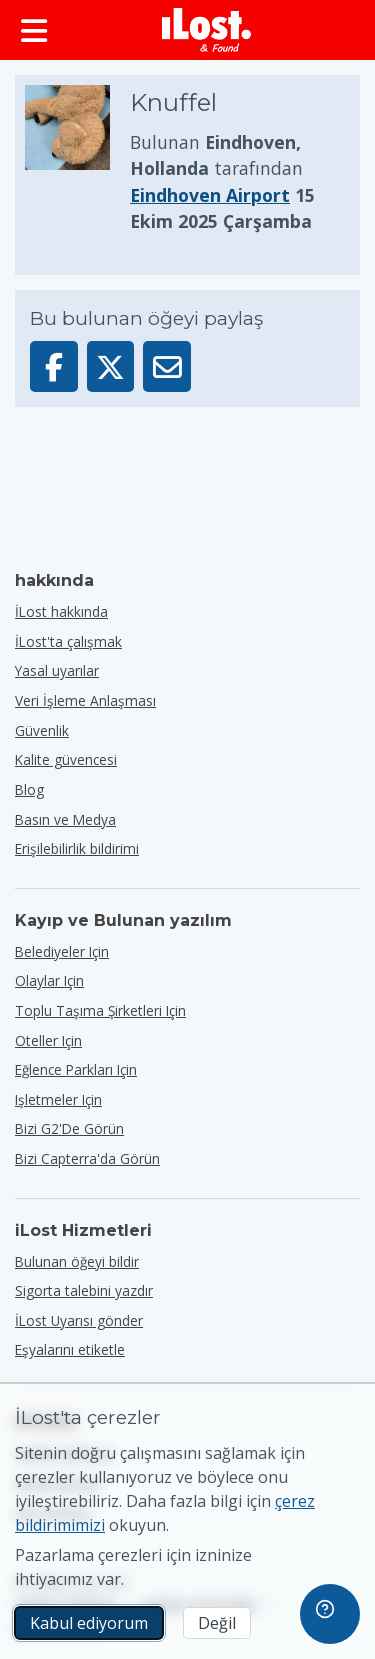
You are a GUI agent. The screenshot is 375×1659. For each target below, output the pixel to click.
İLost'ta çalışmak (68, 641)
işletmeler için (58, 1099)
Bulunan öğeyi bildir (77, 1261)
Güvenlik (42, 730)
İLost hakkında (61, 611)
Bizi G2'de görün (69, 1128)
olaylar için (49, 980)
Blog (29, 789)
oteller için (48, 1040)
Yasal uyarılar (57, 670)
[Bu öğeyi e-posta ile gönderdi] (167, 366)
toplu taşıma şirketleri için (100, 1010)
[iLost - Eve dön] (207, 30)
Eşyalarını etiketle (70, 1349)
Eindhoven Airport (210, 195)
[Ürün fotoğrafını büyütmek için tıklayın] (77, 160)
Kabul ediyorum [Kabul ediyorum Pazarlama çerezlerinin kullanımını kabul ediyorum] (89, 1623)
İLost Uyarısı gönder (79, 1320)
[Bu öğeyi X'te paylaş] (111, 366)
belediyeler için (62, 951)
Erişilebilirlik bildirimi (77, 848)
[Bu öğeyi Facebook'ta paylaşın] (54, 366)
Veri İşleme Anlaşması (85, 700)
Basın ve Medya (65, 819)
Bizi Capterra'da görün (87, 1158)
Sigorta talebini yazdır (84, 1290)
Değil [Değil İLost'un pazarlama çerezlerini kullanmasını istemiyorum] (217, 1623)
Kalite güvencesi (66, 759)
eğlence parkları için (76, 1069)
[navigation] (330, 1614)
